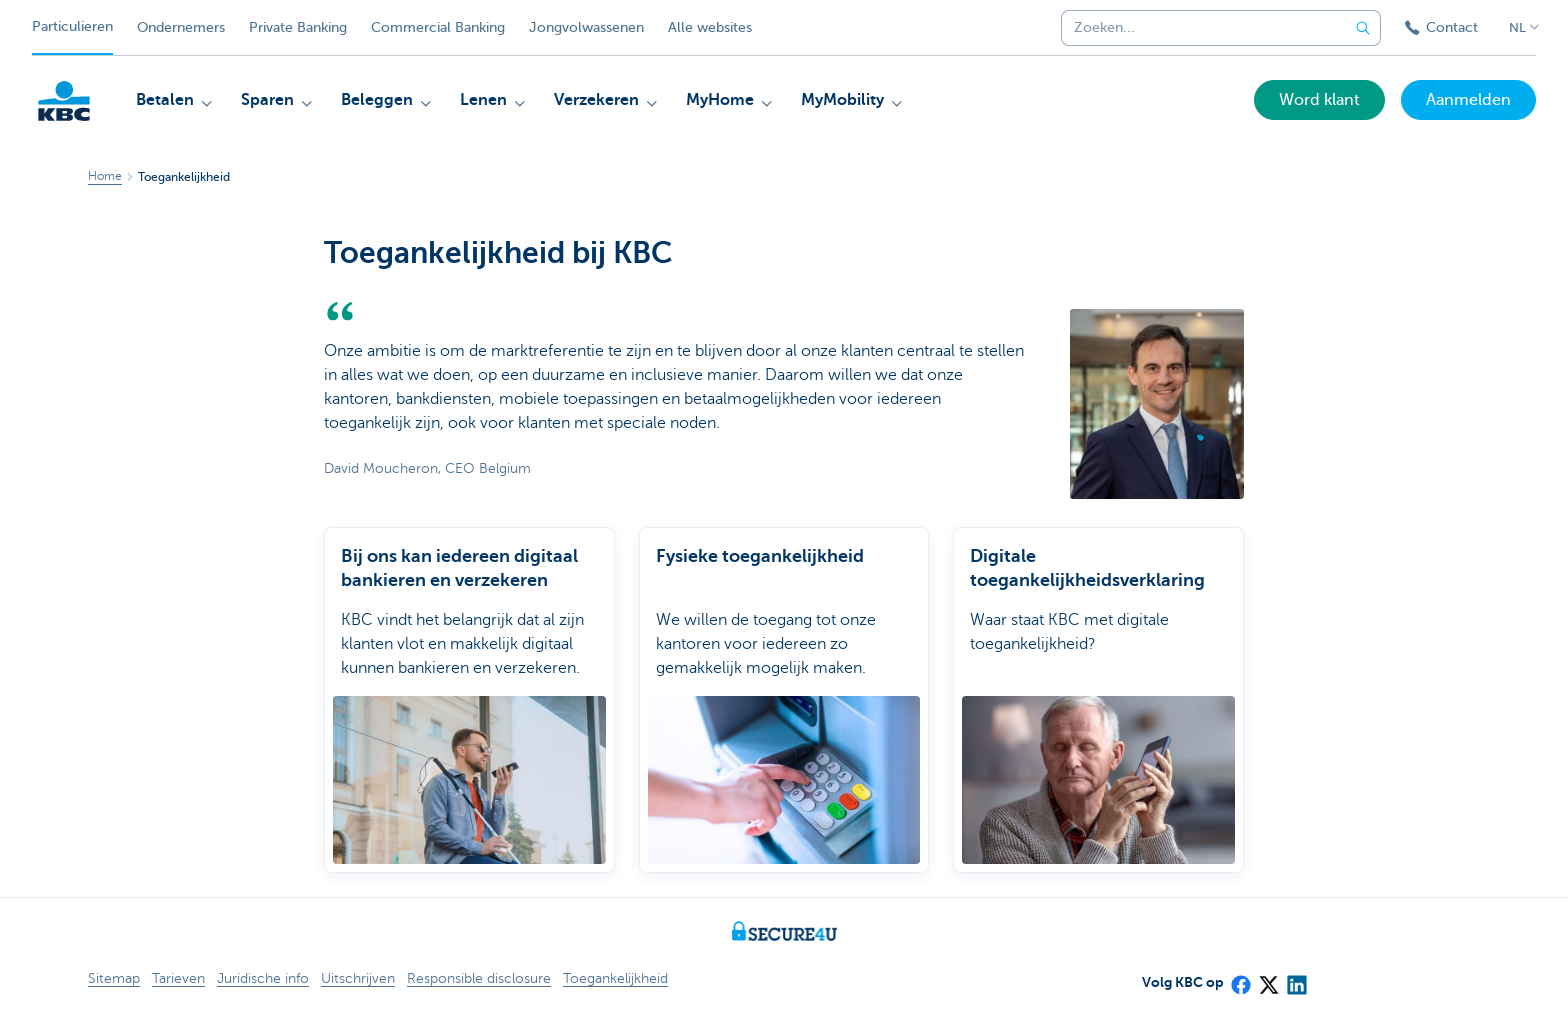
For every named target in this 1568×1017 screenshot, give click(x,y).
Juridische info (263, 978)
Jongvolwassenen (586, 27)
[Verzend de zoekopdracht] (1363, 28)
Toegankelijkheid (615, 978)
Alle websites (710, 27)
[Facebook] (1240, 978)
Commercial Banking (438, 27)
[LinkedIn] (1296, 978)
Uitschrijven (358, 978)
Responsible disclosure (479, 978)
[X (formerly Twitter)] (1268, 978)
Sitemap (114, 978)
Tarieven (178, 978)
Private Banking (298, 27)
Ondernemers (181, 27)
